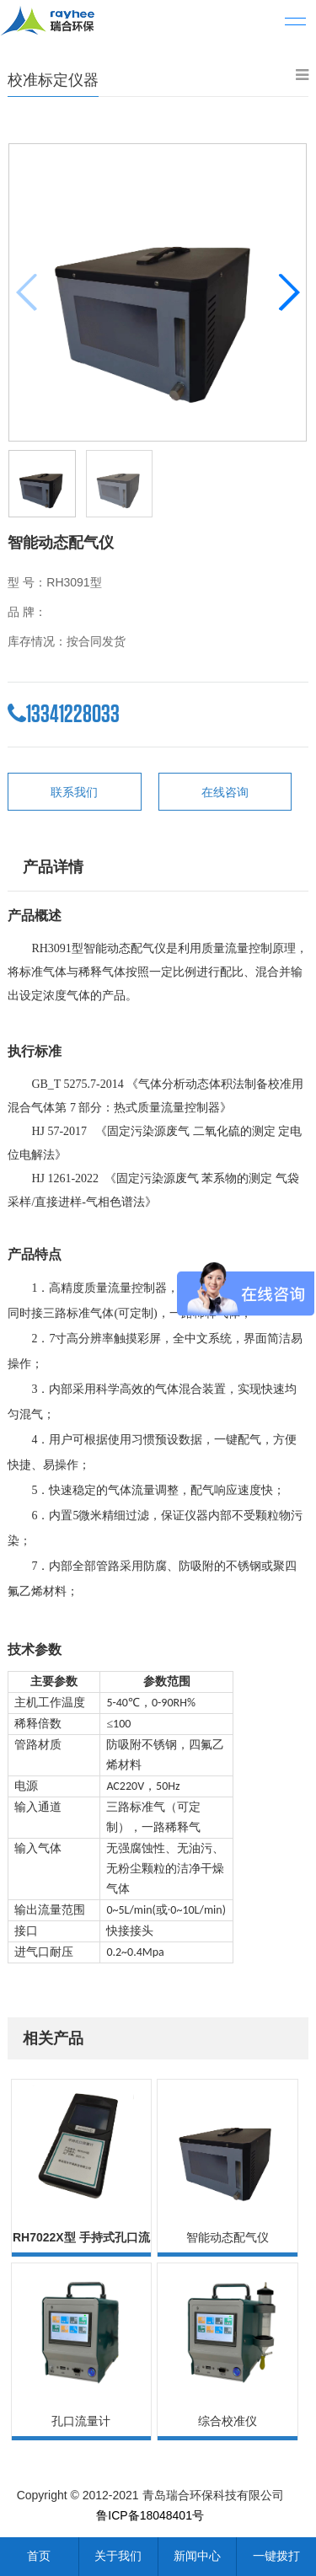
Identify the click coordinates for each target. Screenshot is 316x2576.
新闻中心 (197, 2556)
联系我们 (74, 792)
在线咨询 (225, 792)
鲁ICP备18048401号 (150, 2515)
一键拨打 (276, 2556)
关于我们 (118, 2556)
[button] (288, 292)
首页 (39, 2556)
